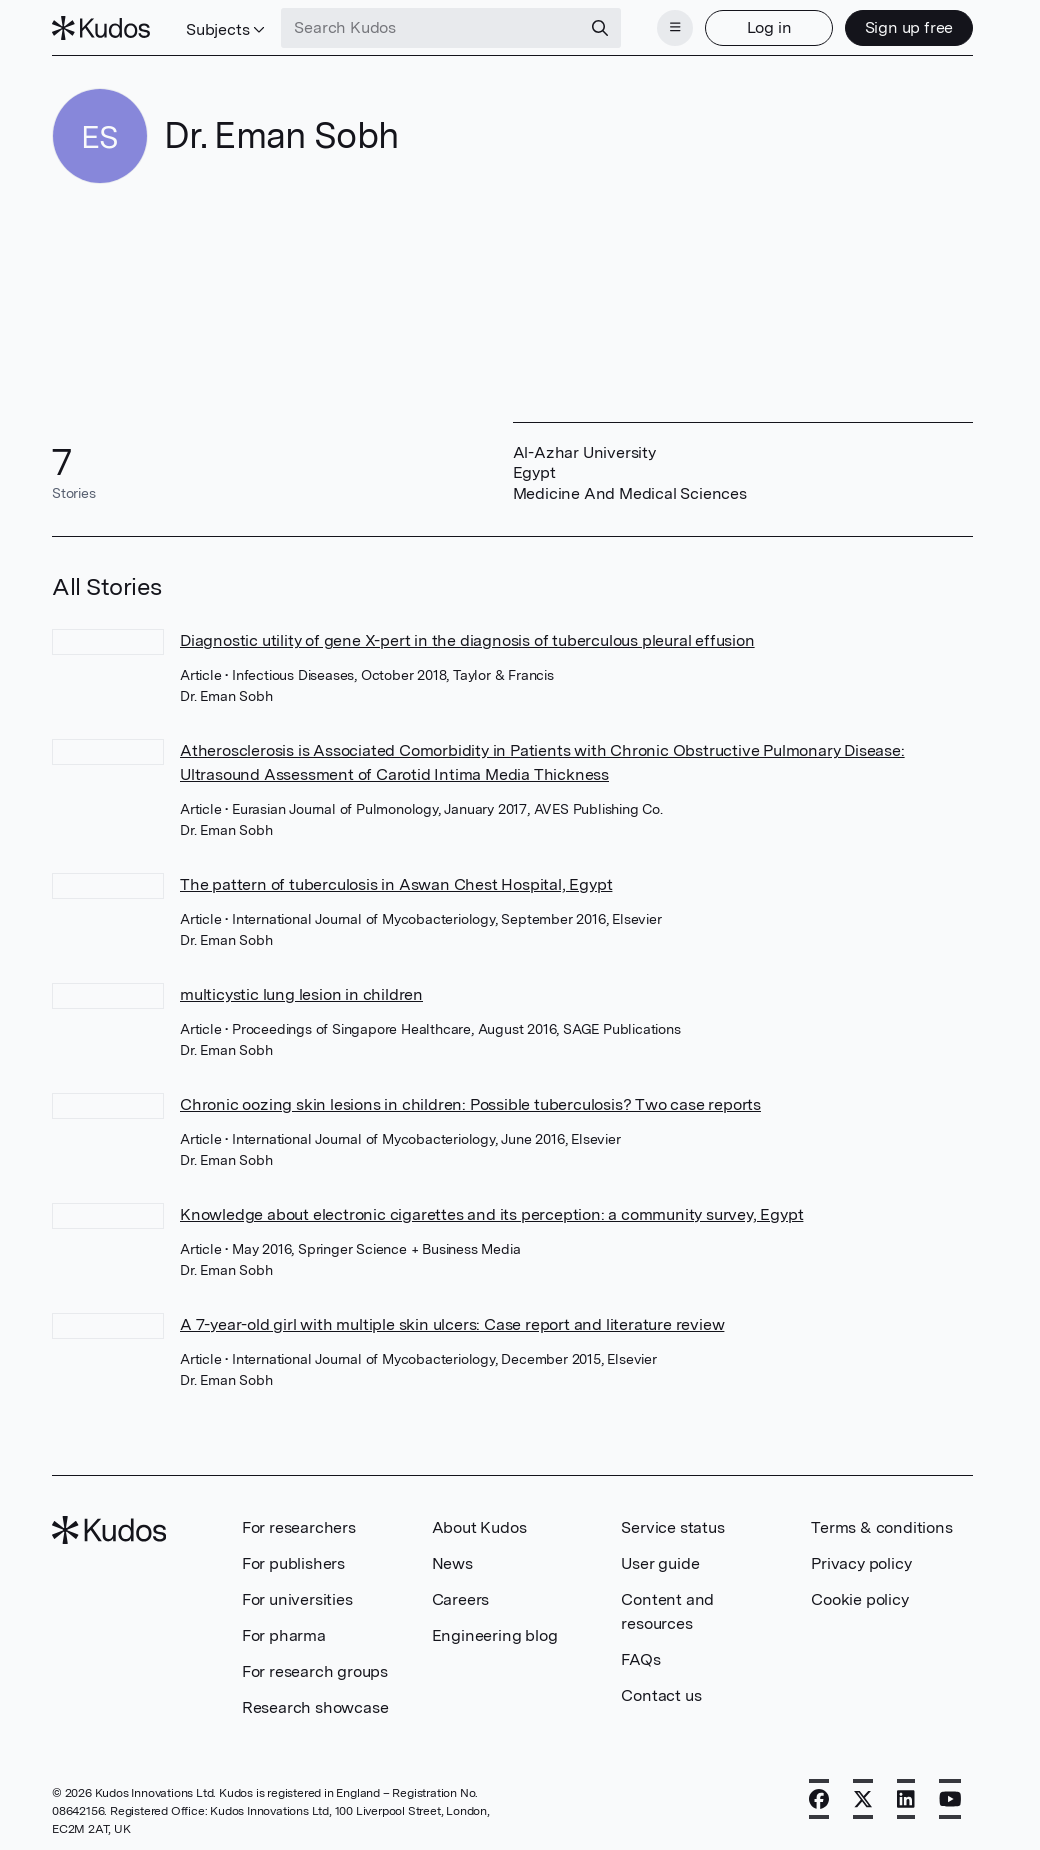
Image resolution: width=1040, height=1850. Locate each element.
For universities (297, 1599)
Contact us (661, 1695)
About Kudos (479, 1527)
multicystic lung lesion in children (301, 994)
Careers (461, 1599)
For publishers (293, 1563)
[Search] (600, 28)
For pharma (284, 1635)
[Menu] (675, 28)
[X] (863, 1799)
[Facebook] (819, 1799)
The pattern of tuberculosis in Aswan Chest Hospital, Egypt (396, 884)
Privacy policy (861, 1563)
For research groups (315, 1671)
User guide (660, 1563)
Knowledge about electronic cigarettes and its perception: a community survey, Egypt (491, 1214)
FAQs (640, 1659)
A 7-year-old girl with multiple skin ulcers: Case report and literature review (452, 1324)
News (452, 1563)
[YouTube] (950, 1799)
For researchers (299, 1527)
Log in (769, 27)
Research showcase (315, 1707)
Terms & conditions (881, 1527)
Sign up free (909, 27)
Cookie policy (859, 1599)
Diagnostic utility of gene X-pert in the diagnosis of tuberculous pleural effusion (467, 640)
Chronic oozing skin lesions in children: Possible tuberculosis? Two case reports (470, 1104)
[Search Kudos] (431, 28)
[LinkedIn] (906, 1799)
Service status (672, 1527)
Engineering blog (495, 1635)
